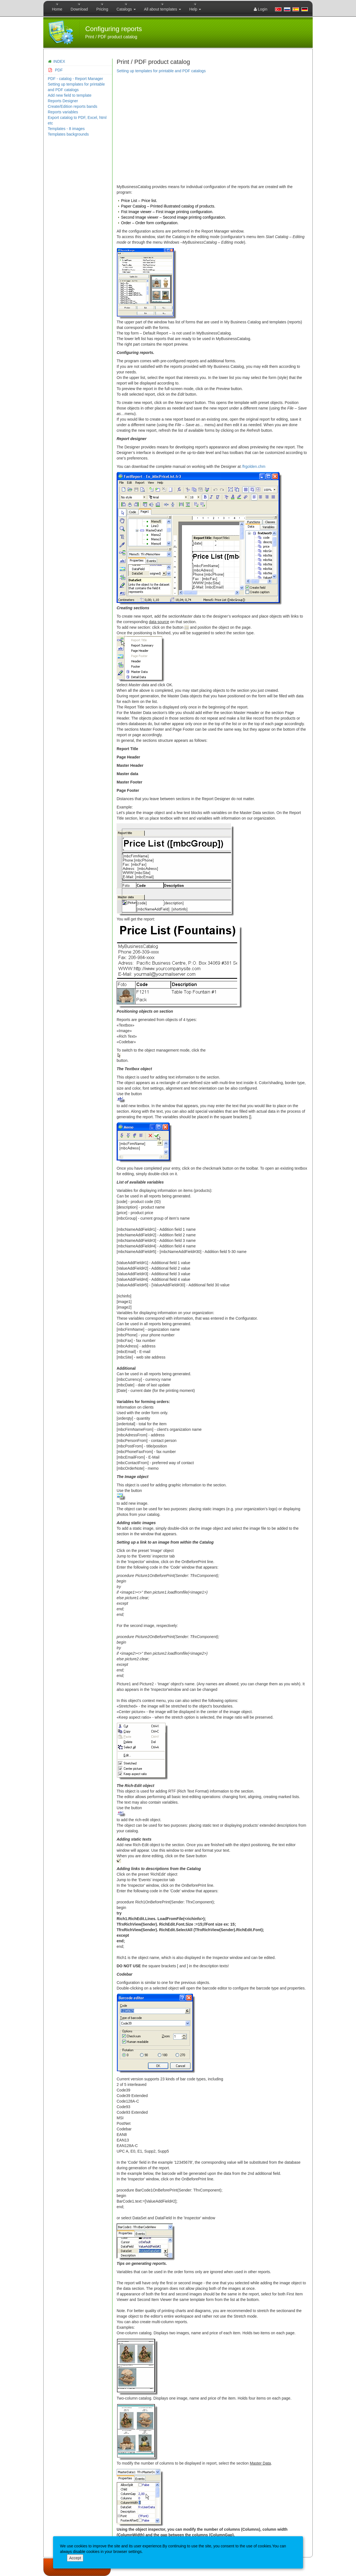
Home (57, 9)
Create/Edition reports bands (72, 106)
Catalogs (126, 9)
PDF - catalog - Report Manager (75, 78)
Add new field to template (69, 95)
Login (260, 9)
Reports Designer (63, 101)
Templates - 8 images (66, 128)
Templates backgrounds (68, 134)
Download (79, 9)
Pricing (102, 9)
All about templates (162, 9)
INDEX (59, 61)
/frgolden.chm (253, 466)
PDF (55, 70)
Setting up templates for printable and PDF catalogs (76, 87)
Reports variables (63, 112)
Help (195, 9)
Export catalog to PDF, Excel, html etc (77, 120)
